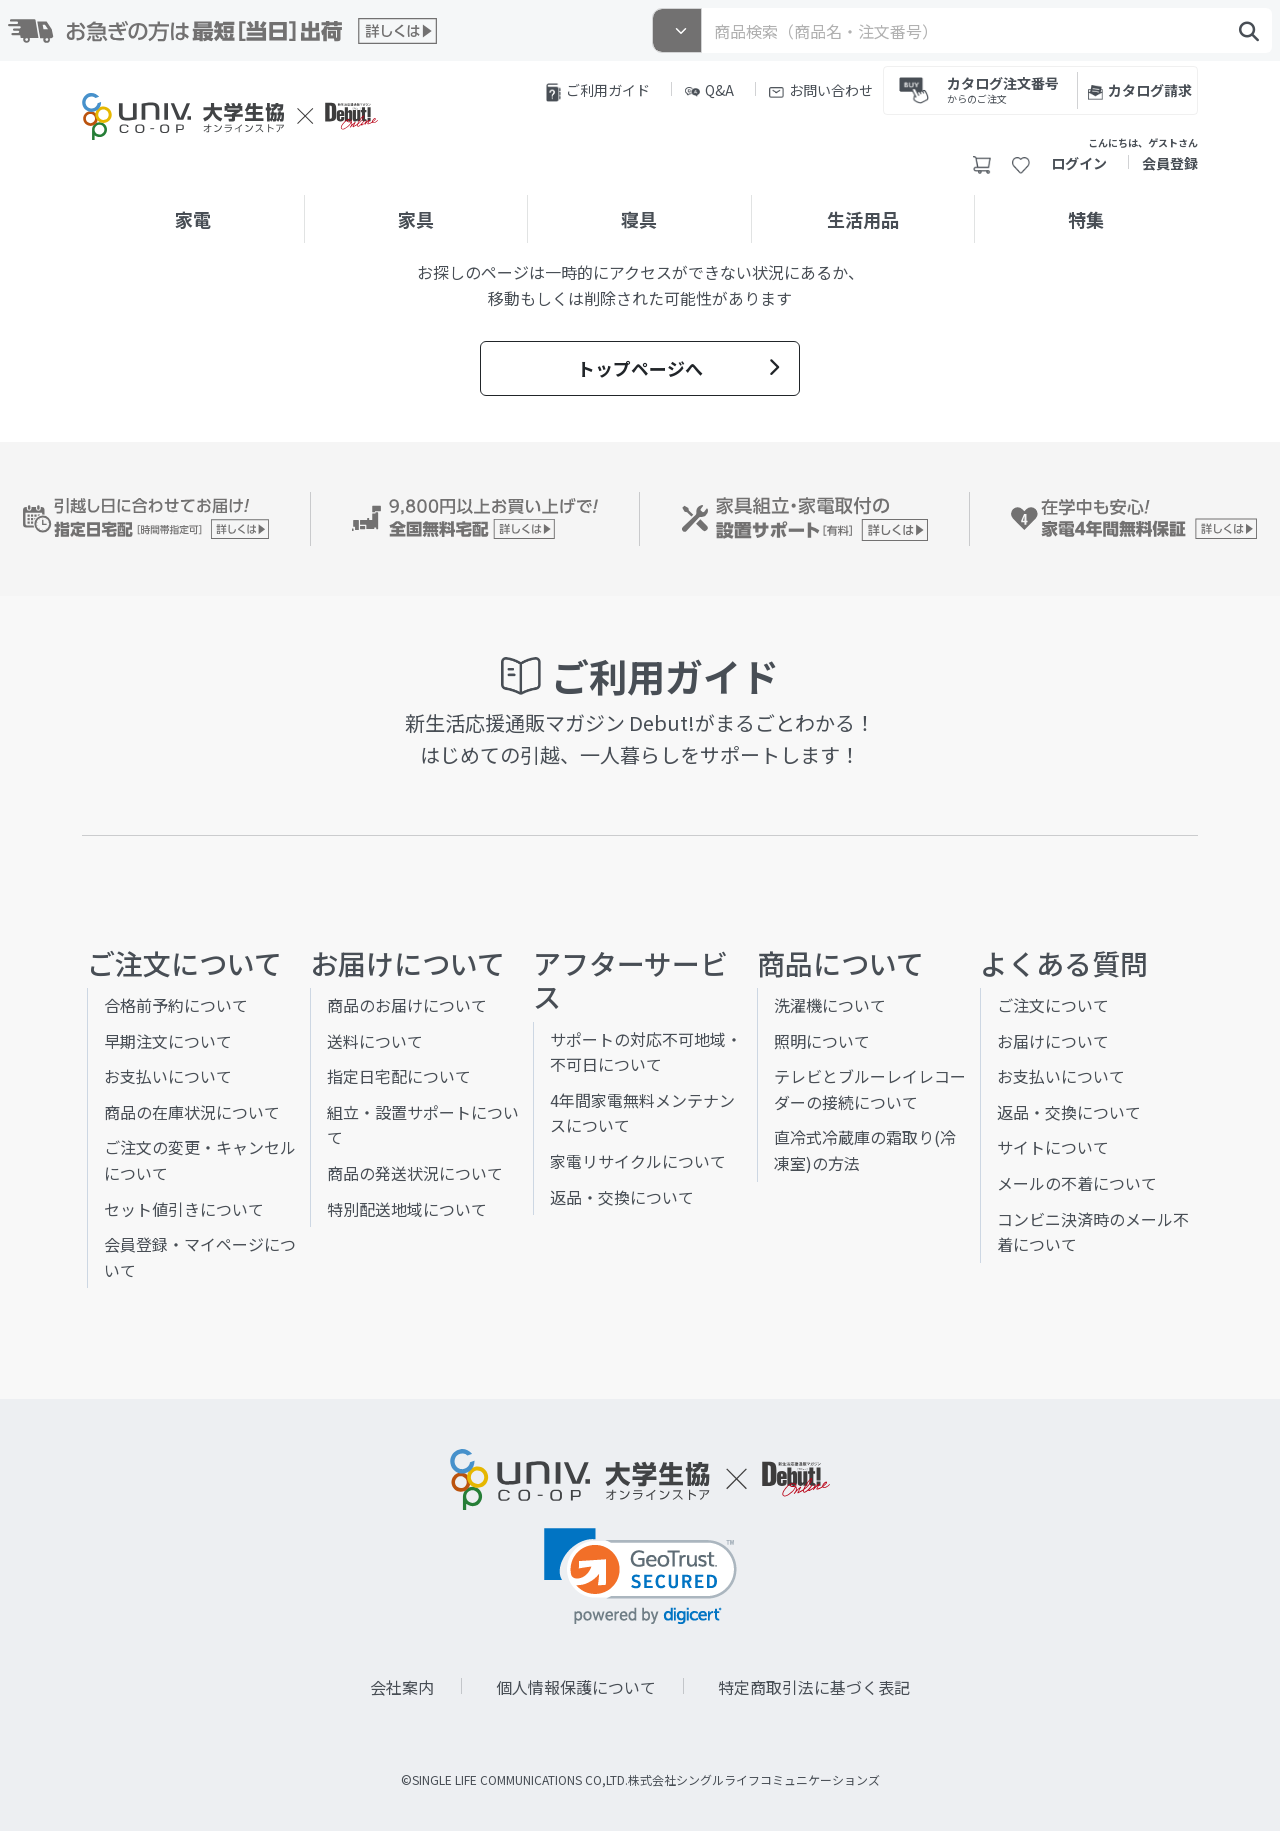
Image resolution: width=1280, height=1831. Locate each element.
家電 (193, 219)
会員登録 (1170, 163)
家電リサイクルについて (638, 1161)
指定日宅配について (399, 1076)
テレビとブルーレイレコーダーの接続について (870, 1089)
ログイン (1079, 163)
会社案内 (402, 1687)
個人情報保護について (576, 1687)
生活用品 (863, 219)
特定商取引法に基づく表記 (814, 1687)
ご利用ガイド (598, 91)
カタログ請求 (1140, 90)
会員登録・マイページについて (200, 1257)
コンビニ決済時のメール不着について (1093, 1232)
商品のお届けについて (407, 1005)
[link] (640, 1576)
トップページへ (678, 368)
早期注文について (168, 1041)
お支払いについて (168, 1076)
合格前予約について (176, 1005)
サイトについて (1053, 1147)
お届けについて (1053, 1041)
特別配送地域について (407, 1209)
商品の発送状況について (415, 1173)
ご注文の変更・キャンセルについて (200, 1160)
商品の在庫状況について (192, 1112)
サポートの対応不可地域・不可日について (646, 1052)
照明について (822, 1041)
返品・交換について (622, 1197)
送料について (375, 1041)
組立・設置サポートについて (423, 1125)
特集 (1086, 219)
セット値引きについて (184, 1209)
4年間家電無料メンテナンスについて (642, 1113)
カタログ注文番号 (1003, 88)
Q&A (709, 90)
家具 (416, 219)
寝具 (639, 219)
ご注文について (1053, 1005)
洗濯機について (830, 1005)
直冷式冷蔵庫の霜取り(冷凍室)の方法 (865, 1150)
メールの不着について (1077, 1183)
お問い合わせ (821, 90)
